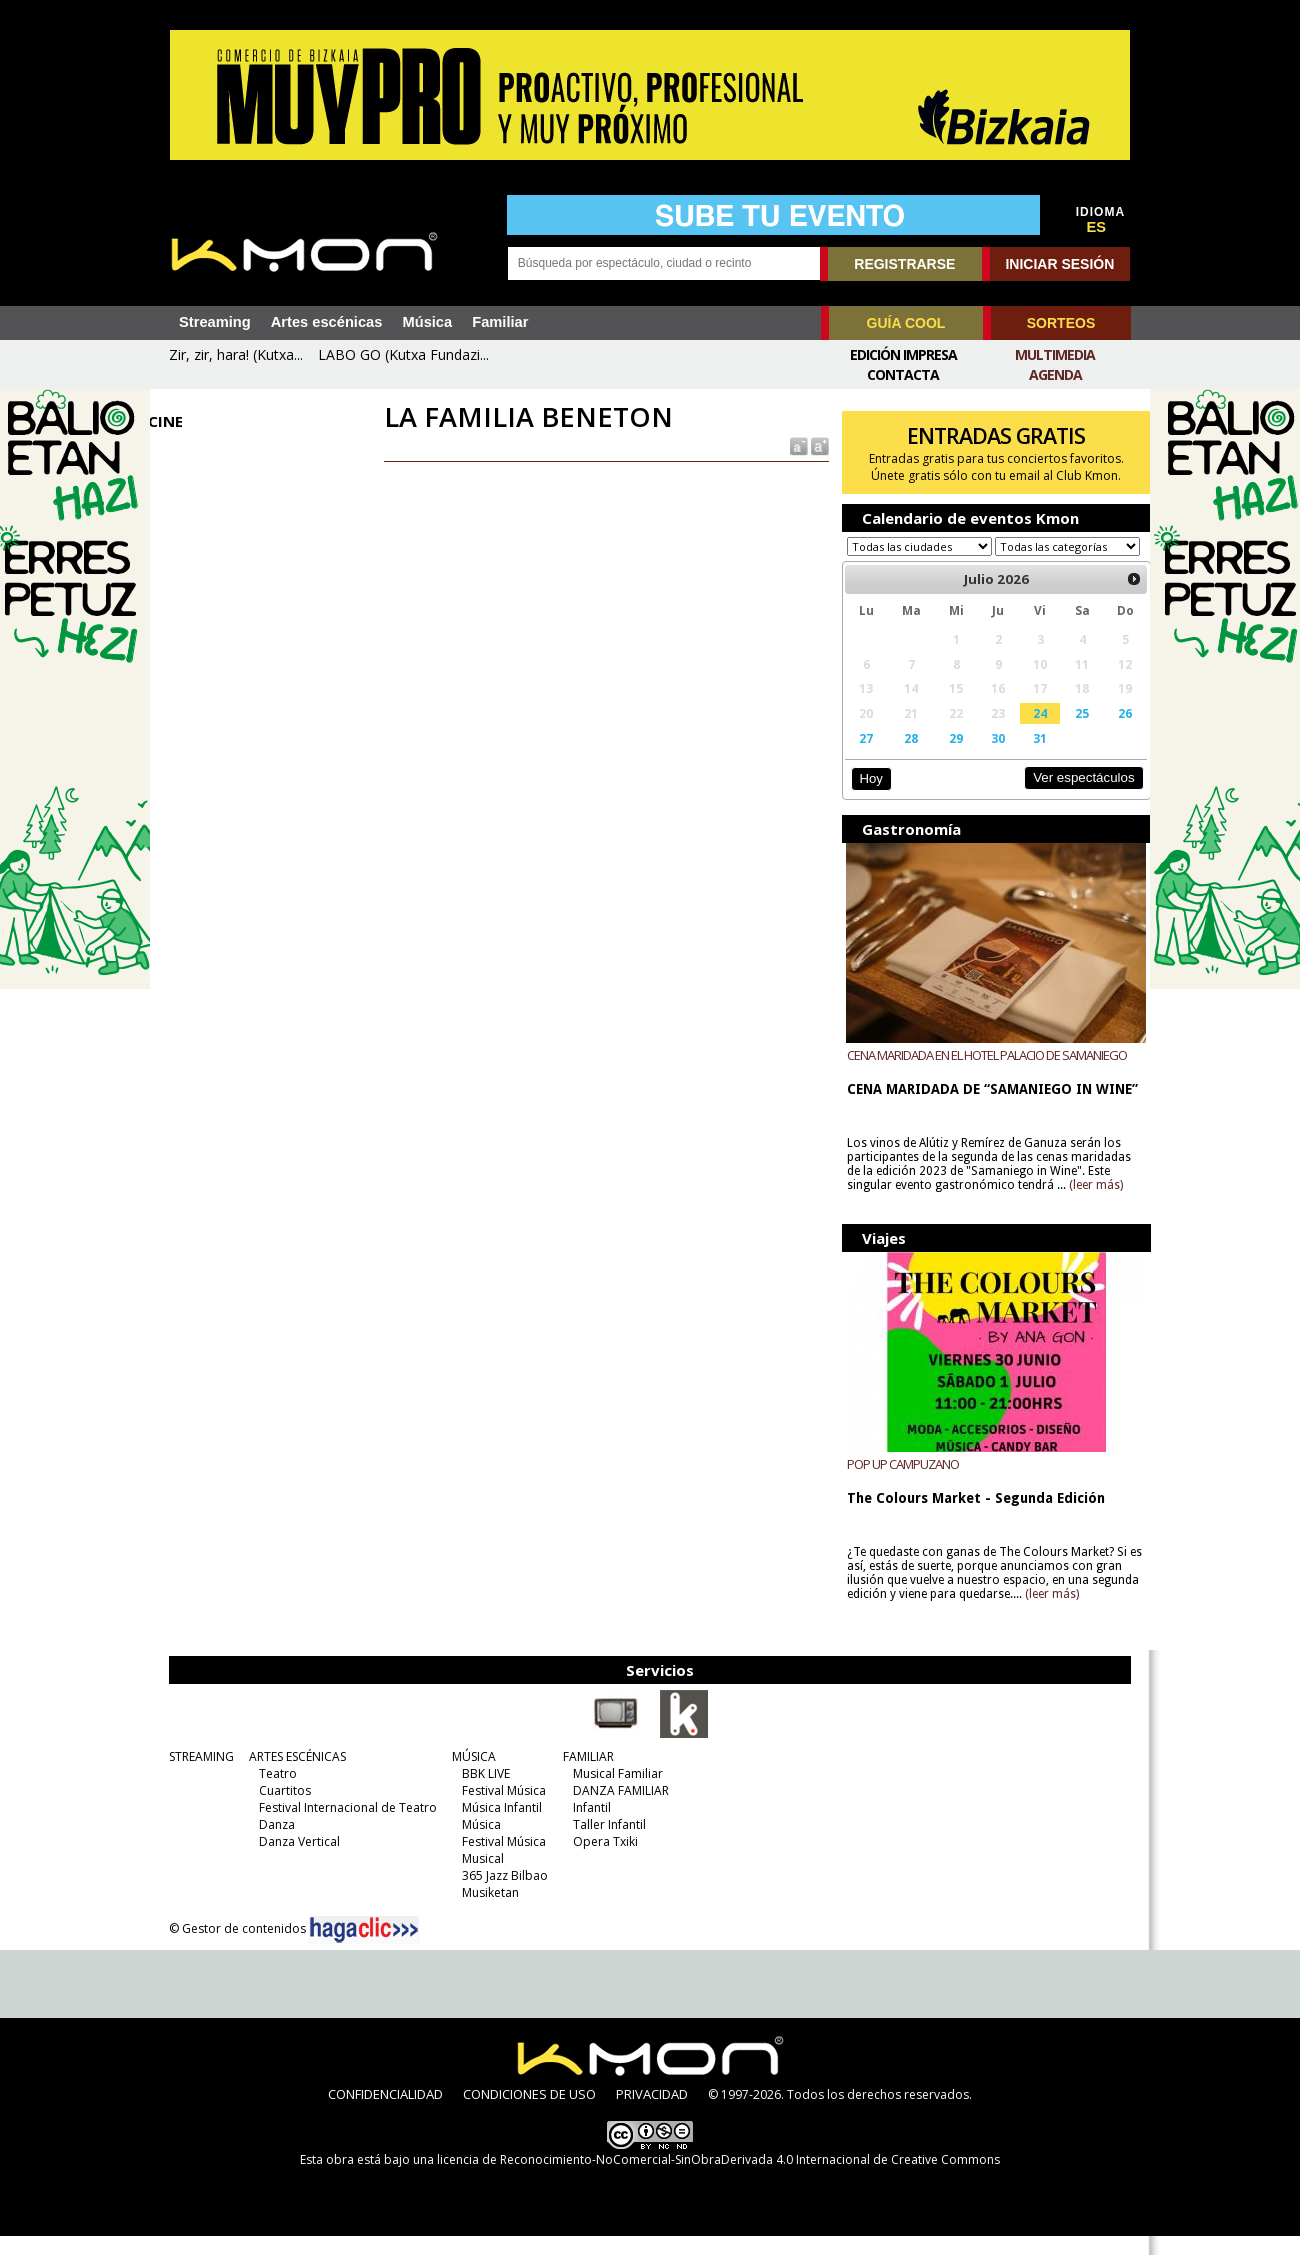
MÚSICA (469, 1775)
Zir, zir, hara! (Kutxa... (236, 354)
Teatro (273, 1792)
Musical (478, 1877)
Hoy (864, 797)
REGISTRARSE (904, 264)
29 (947, 757)
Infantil (587, 1826)
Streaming (215, 322)
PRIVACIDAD (652, 2113)
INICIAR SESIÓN (1059, 264)
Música (427, 322)
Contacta (903, 374)
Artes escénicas (327, 322)
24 (1028, 732)
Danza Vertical (294, 1860)
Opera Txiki (600, 1860)
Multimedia (1055, 354)
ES (1097, 227)
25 (1068, 732)
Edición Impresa (903, 354)
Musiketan (485, 1911)
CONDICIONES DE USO (529, 2113)
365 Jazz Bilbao (500, 1894)
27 (860, 757)
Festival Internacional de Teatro (343, 1826)
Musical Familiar (613, 1792)
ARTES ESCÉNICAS (292, 1775)
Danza (272, 1843)
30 (987, 757)
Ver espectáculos (1068, 796)
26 (1110, 732)
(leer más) (1090, 1204)
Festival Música (499, 1809)
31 (1028, 757)
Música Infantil (497, 1826)
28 (903, 757)
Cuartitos (280, 1809)
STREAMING (196, 1775)
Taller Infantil (604, 1843)
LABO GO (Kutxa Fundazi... (403, 354)
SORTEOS (1061, 323)
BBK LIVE (481, 1792)
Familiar (500, 322)
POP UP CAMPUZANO (897, 1483)
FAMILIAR (583, 1775)
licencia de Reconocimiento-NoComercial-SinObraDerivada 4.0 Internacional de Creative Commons (718, 2178)
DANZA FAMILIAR (616, 1809)
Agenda (1055, 374)
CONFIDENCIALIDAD (385, 2113)
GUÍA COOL (906, 323)
